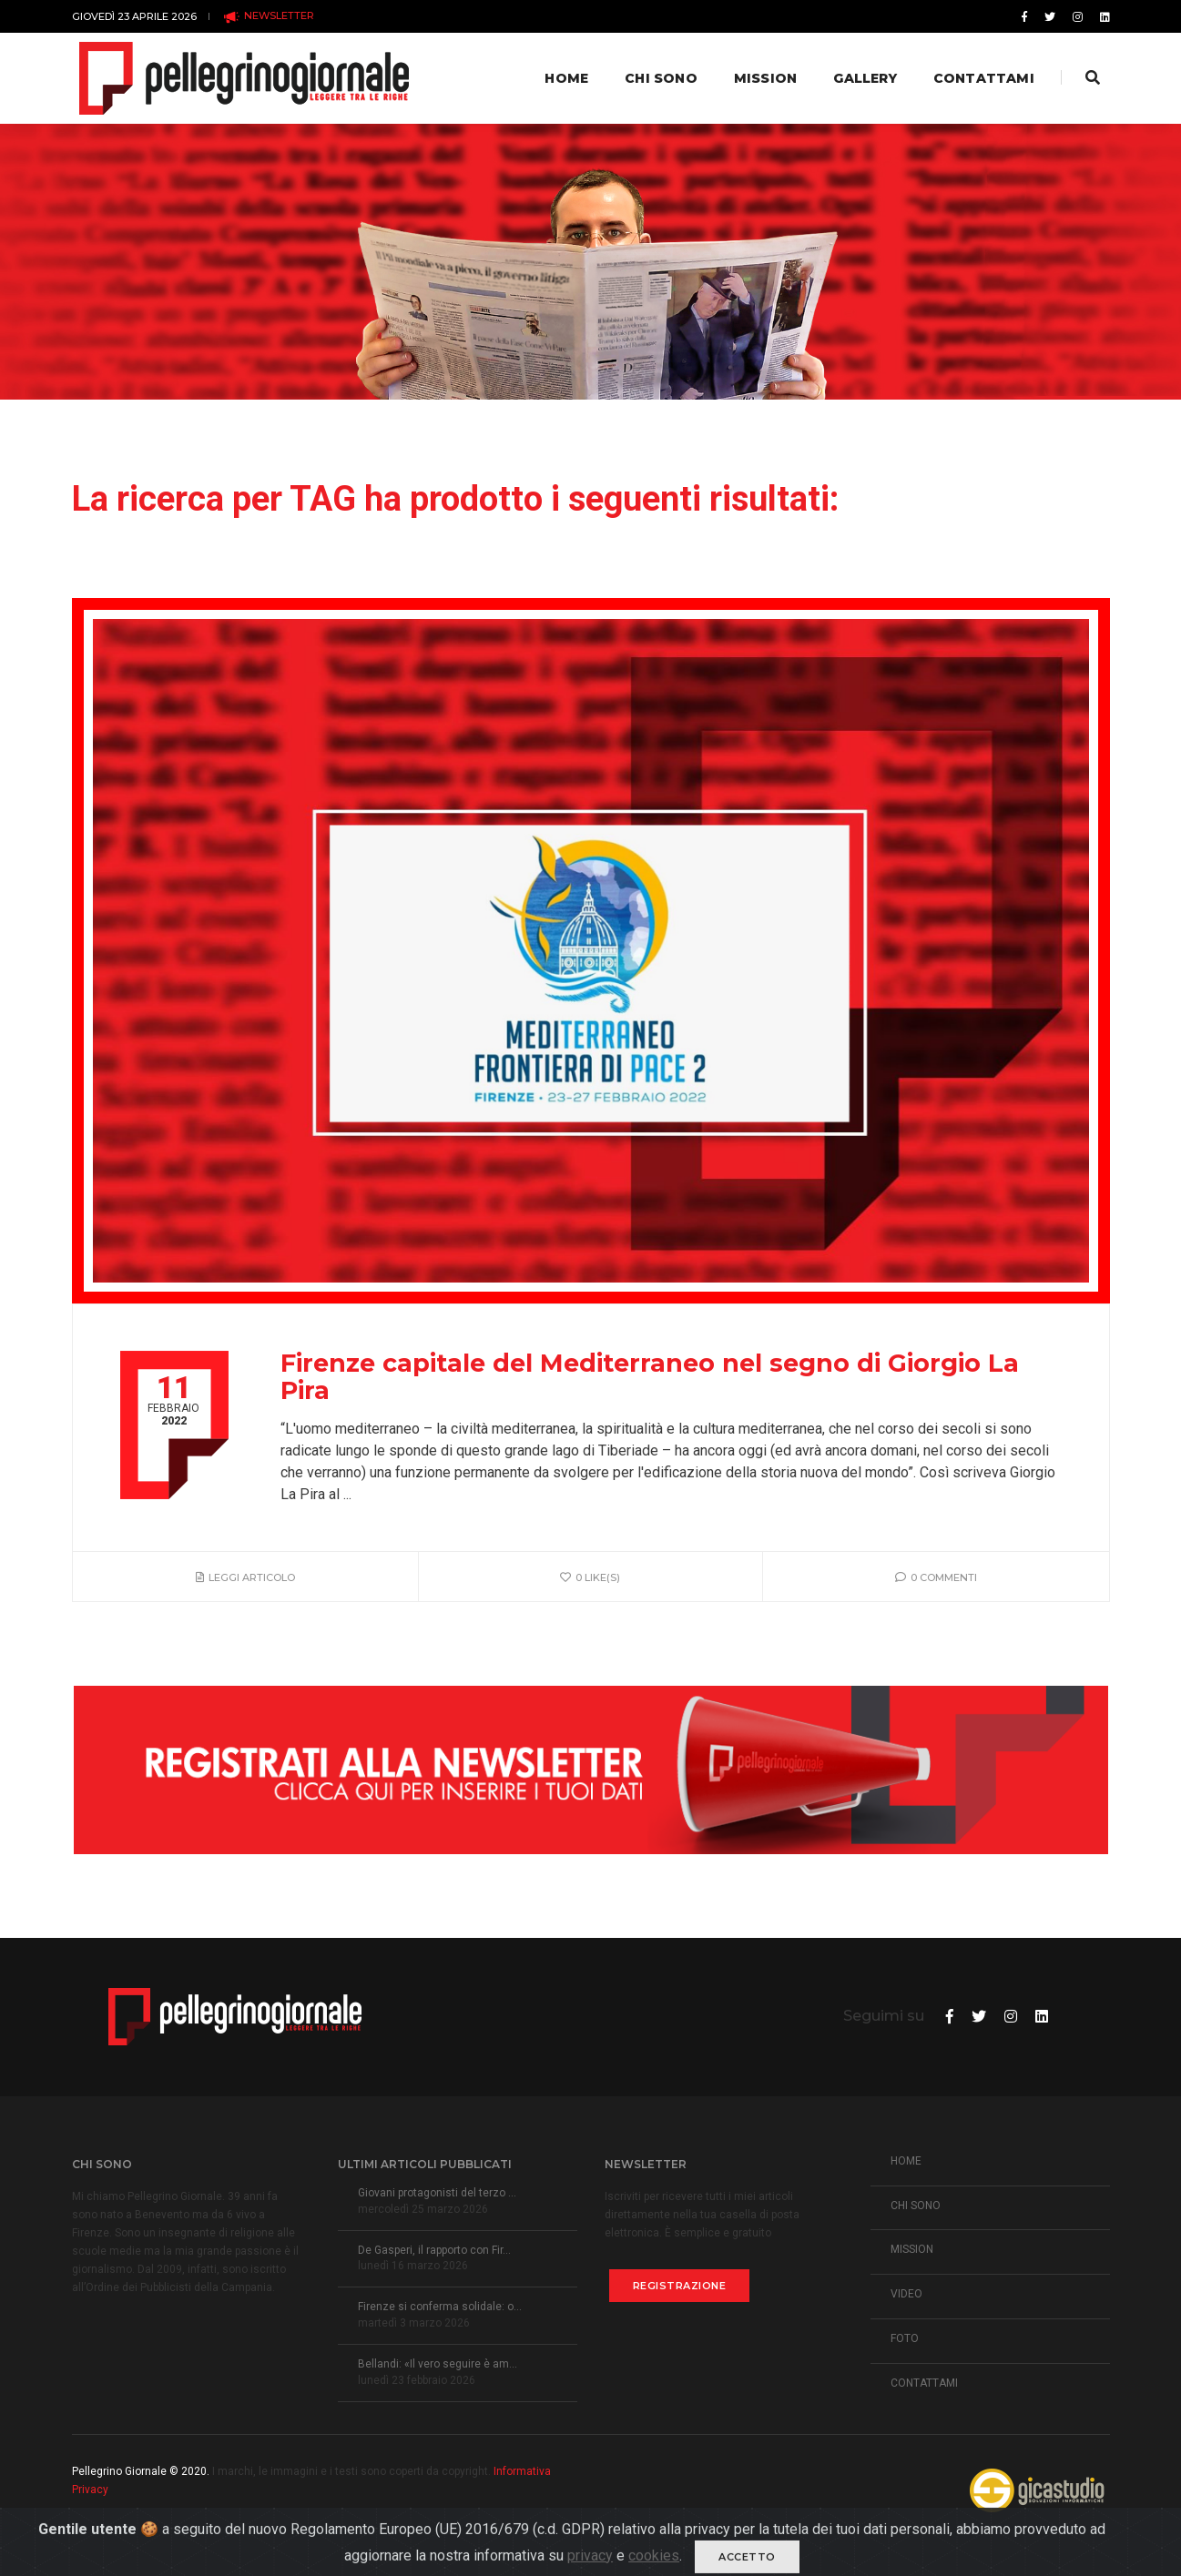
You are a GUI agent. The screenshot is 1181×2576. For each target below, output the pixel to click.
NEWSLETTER (268, 16)
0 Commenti (936, 1577)
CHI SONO (916, 2205)
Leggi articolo (245, 1577)
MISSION (912, 2249)
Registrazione (680, 2285)
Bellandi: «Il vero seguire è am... (437, 2364)
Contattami (982, 78)
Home (565, 78)
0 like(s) (590, 1577)
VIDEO (906, 2293)
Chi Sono (660, 78)
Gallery (863, 78)
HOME (906, 2161)
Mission (763, 78)
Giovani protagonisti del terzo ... (437, 2192)
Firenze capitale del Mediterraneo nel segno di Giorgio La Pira (649, 1377)
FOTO (905, 2338)
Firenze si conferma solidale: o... (440, 2306)
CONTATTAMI (924, 2383)
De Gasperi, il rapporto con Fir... (434, 2250)
